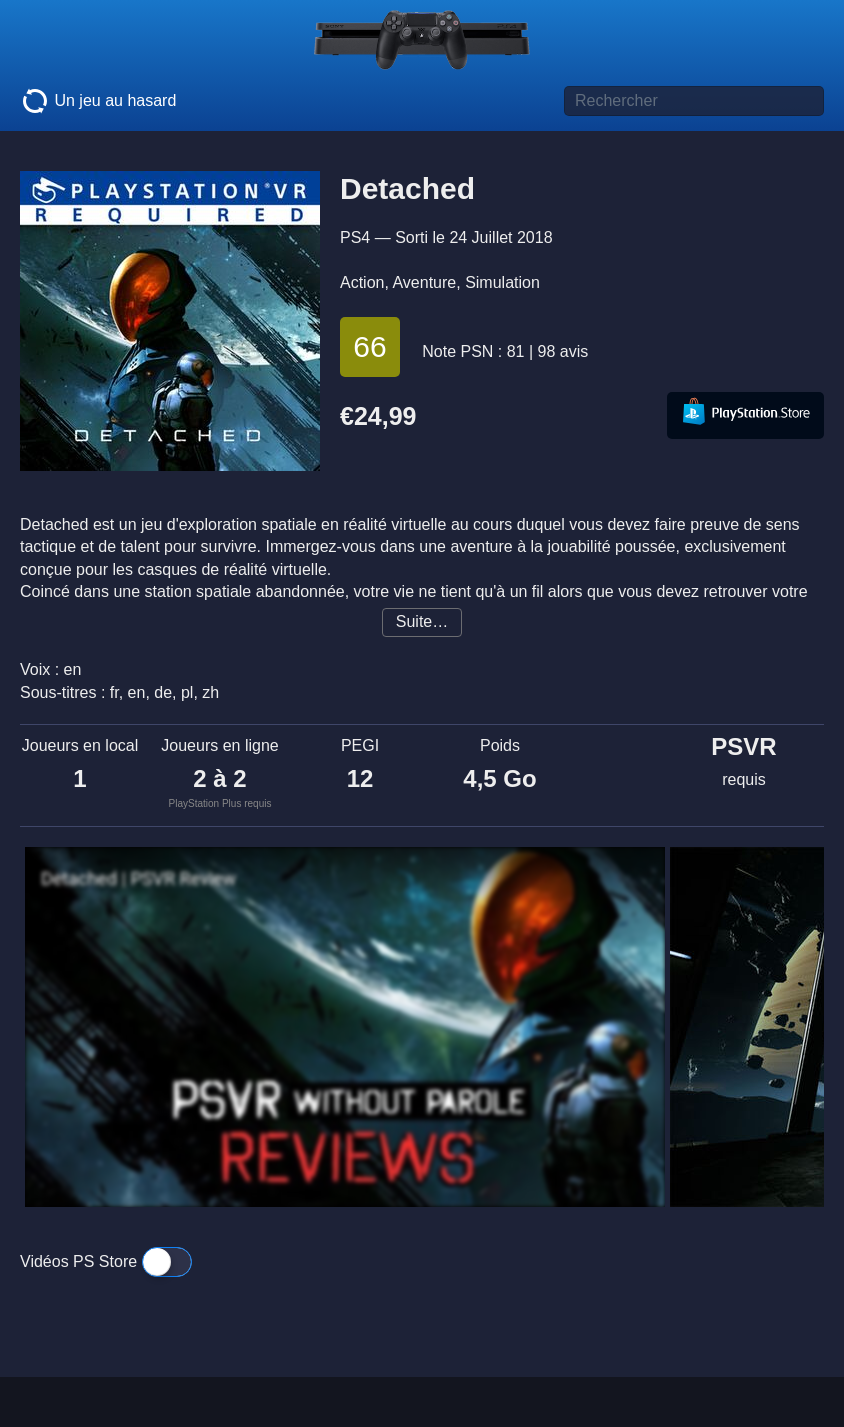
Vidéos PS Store (106, 1261)
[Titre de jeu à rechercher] (694, 101)
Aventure (424, 282)
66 (369, 346)
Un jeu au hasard (98, 101)
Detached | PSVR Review (138, 879)
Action (362, 282)
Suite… (422, 621)
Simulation (502, 282)
